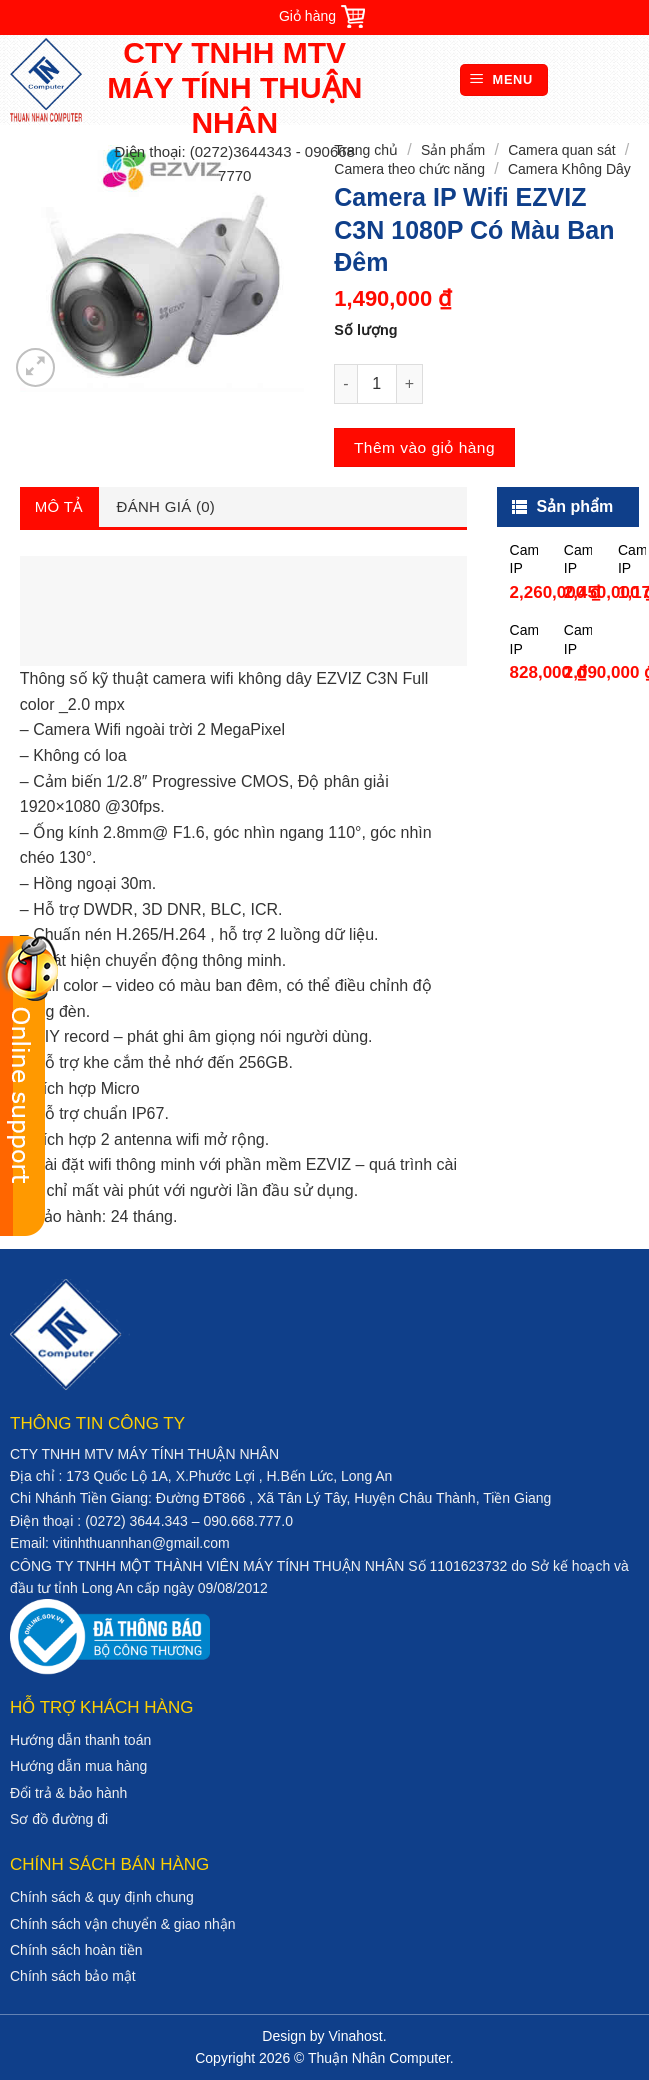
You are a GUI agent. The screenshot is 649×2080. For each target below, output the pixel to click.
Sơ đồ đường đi (59, 1819)
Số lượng (365, 330)
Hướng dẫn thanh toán (80, 1740)
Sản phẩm (453, 150)
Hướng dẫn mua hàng (78, 1766)
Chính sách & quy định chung (102, 1897)
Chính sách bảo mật (73, 1976)
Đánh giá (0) (166, 506)
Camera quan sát (561, 150)
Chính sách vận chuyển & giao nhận (123, 1924)
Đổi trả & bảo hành (68, 1793)
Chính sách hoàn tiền (76, 1950)
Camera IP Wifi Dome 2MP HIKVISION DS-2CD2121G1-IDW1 (578, 559)
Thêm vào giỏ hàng (424, 447)
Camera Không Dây (569, 169)
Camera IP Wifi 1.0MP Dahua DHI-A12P (632, 559)
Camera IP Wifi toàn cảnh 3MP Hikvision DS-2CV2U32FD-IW (578, 639)
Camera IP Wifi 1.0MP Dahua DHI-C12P (524, 639)
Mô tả (59, 506)
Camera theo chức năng (409, 169)
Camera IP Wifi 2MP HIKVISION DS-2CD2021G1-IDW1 (524, 559)
